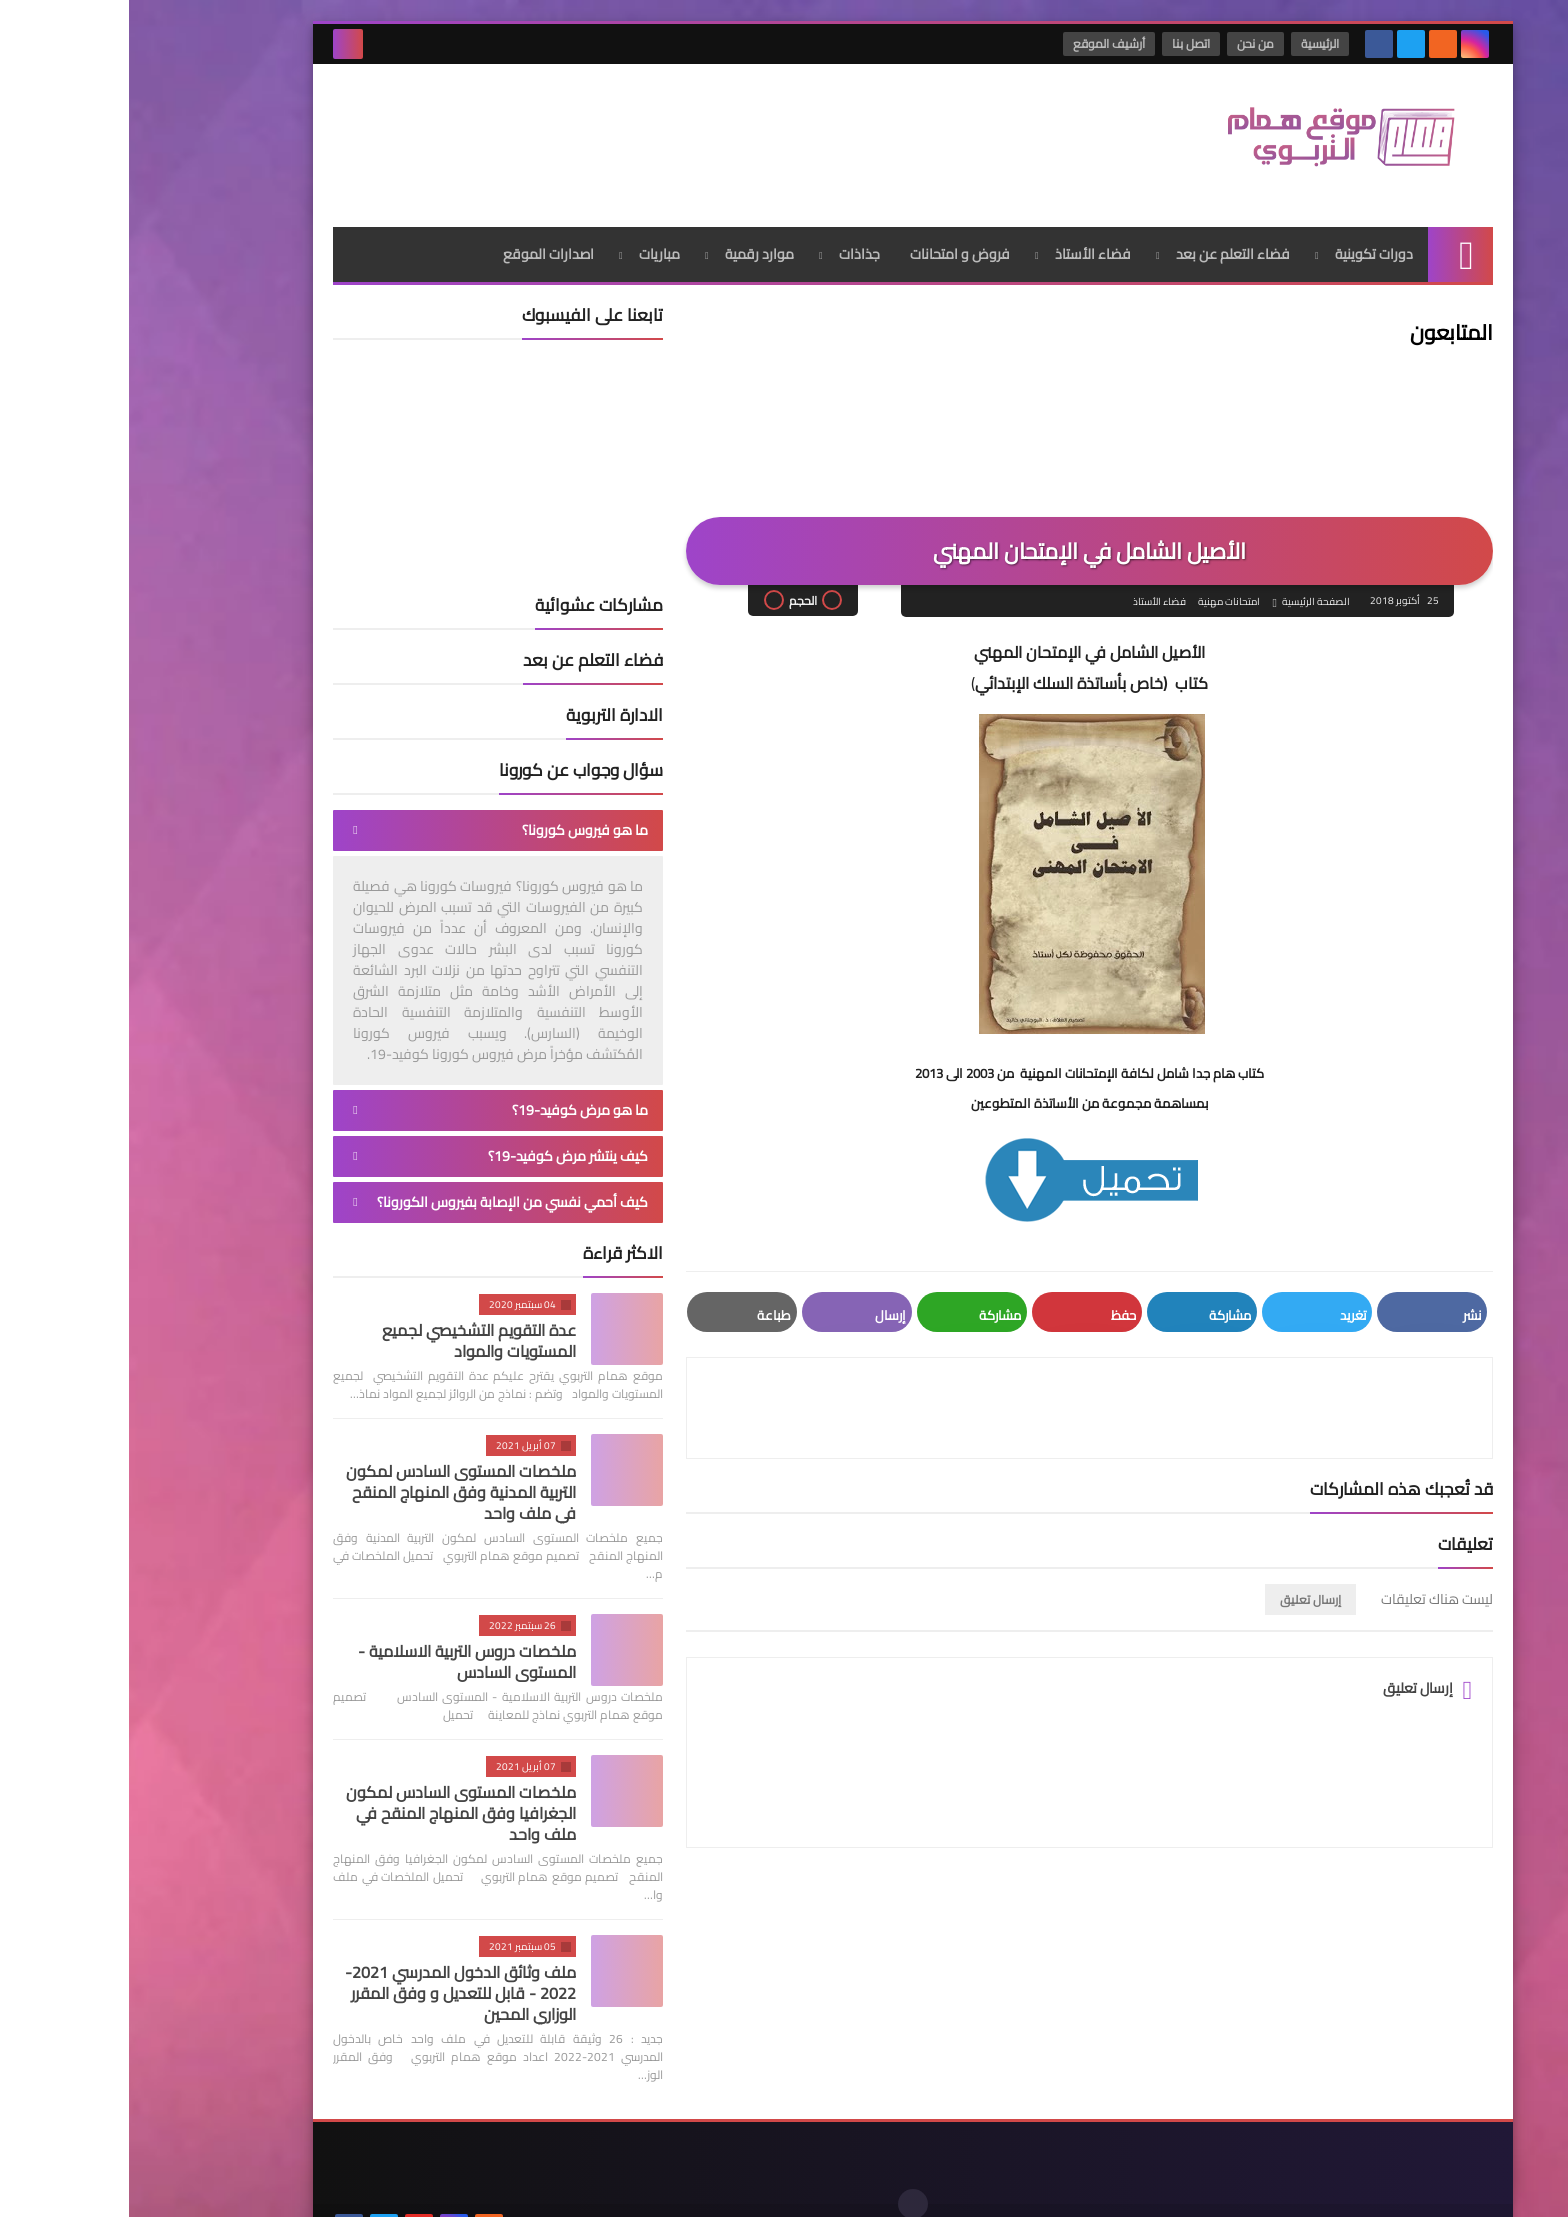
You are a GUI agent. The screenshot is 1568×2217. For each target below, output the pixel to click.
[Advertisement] (568, 129)
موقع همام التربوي (1146, 2185)
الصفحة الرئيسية (1186, 583)
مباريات (530, 235)
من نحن (1127, 43)
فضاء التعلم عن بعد (1104, 235)
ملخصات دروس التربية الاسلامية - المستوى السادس (338, 1642)
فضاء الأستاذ (964, 235)
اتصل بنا (1063, 43)
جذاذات (730, 235)
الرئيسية (1192, 43)
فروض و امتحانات (831, 235)
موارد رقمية (630, 235)
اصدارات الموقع (419, 235)
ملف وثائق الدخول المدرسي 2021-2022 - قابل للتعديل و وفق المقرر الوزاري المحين (331, 1974)
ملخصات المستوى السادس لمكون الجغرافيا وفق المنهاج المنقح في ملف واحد (332, 1794)
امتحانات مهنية (1099, 583)
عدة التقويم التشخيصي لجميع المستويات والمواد (350, 1321)
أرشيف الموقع (981, 43)
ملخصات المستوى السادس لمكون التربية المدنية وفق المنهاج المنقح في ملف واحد (332, 1473)
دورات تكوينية (1245, 235)
